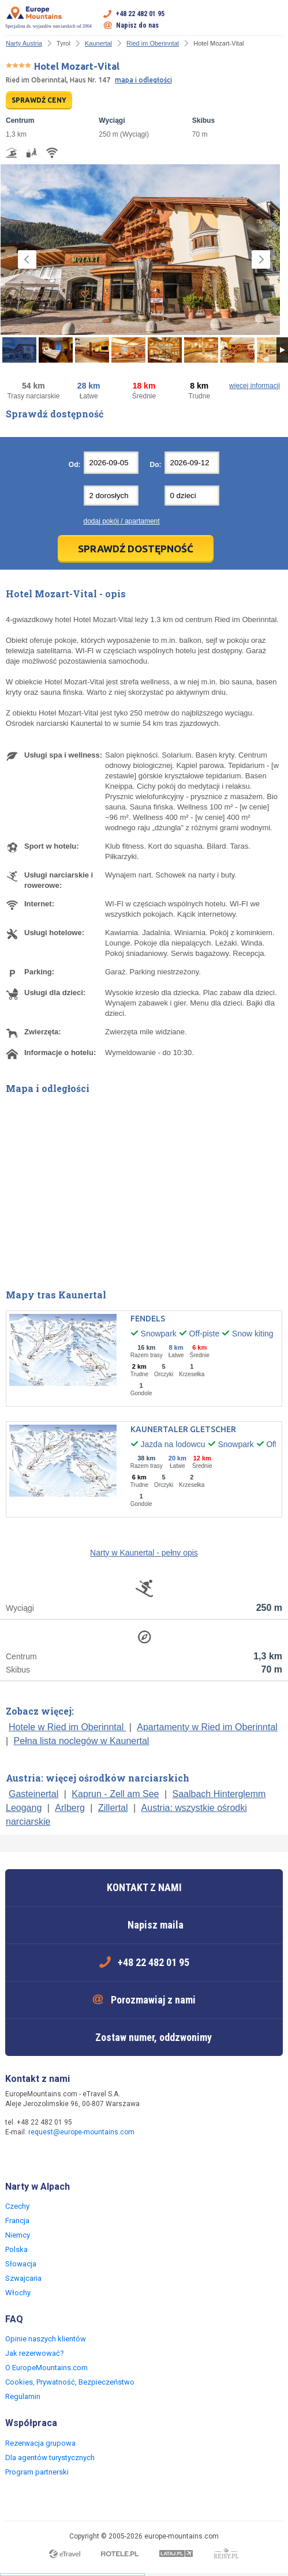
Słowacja (20, 2263)
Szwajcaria (23, 2278)
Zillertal (113, 1808)
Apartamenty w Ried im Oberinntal (207, 1727)
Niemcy (17, 2235)
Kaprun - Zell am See (115, 1794)
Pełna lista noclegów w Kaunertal (81, 1741)
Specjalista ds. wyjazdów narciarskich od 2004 (48, 17)
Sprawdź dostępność (135, 548)
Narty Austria (24, 43)
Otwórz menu (274, 20)
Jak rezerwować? (34, 2353)
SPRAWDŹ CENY (39, 100)
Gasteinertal (33, 1794)
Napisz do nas (137, 25)
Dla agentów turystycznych (50, 2457)
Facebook (15, 2156)
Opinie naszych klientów (45, 2338)
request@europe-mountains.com (81, 2132)
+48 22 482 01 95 (140, 14)
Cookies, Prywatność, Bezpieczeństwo (69, 2382)
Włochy (18, 2292)
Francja (17, 2220)
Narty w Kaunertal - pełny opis (144, 1552)
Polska (16, 2249)
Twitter (38, 2156)
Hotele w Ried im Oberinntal (67, 1727)
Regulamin (22, 2396)
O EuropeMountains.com (46, 2367)
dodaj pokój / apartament (122, 521)
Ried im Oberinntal (152, 43)
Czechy (17, 2206)
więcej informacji (254, 386)
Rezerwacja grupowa (40, 2443)
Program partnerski (37, 2472)
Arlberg (70, 1808)
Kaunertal (98, 43)
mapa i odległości (143, 80)
